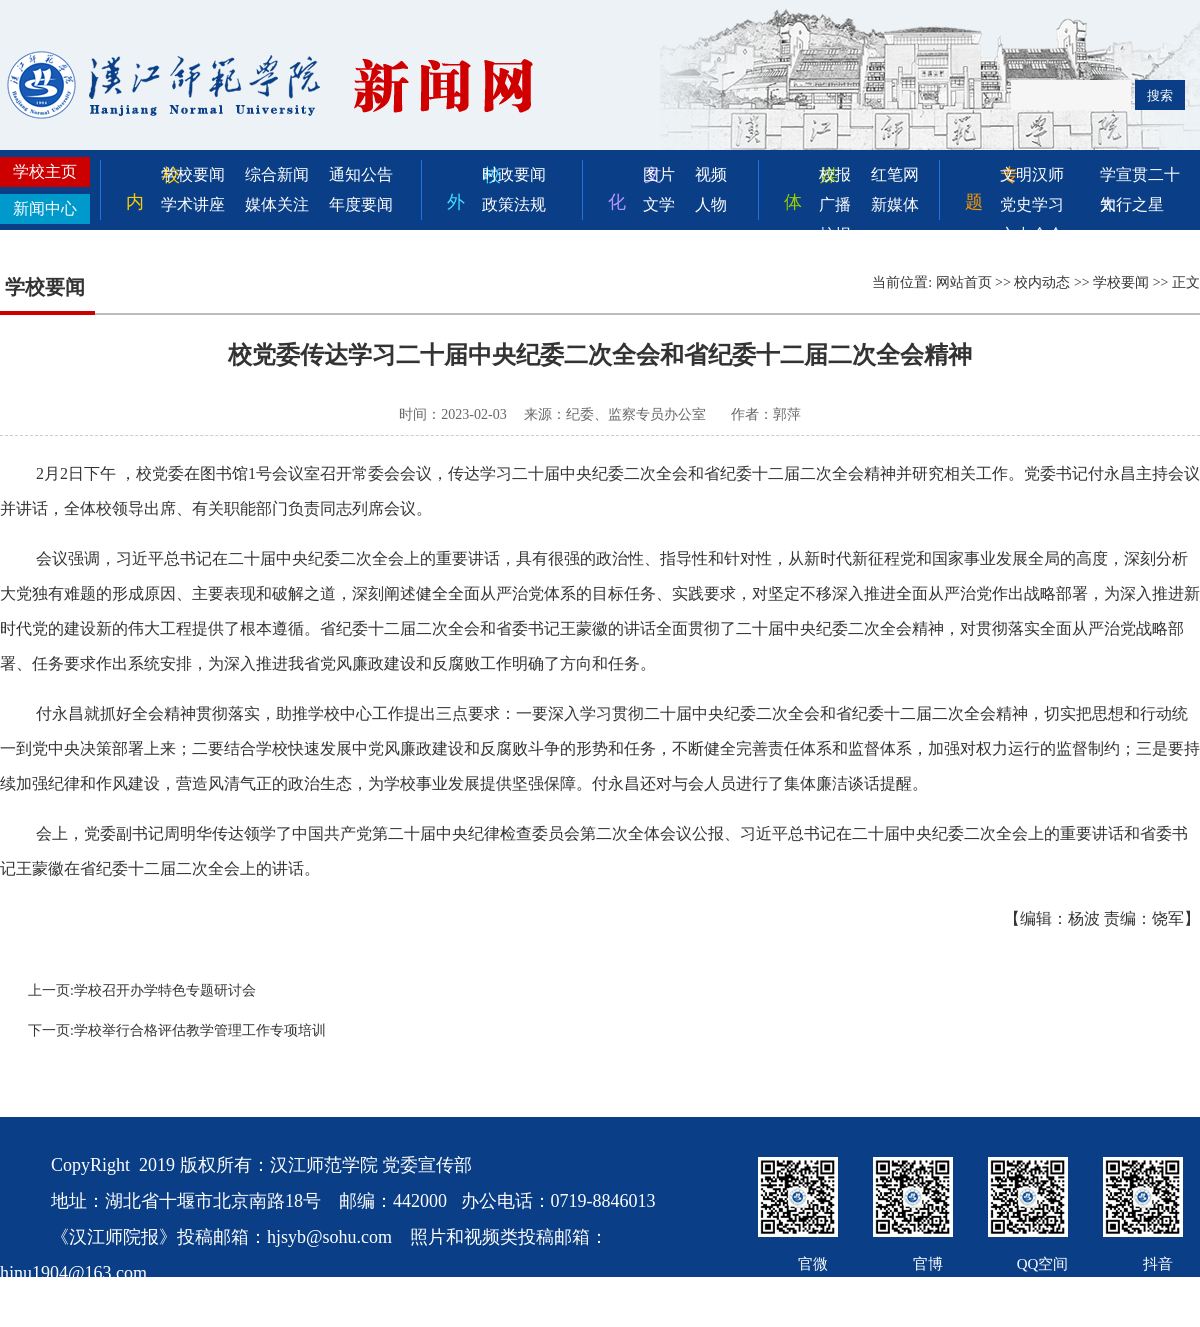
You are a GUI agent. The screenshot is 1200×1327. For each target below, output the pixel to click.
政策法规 (514, 204)
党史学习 (1032, 204)
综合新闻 (277, 174)
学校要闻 (193, 174)
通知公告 (361, 174)
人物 (711, 204)
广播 (835, 204)
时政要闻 (514, 174)
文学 (659, 204)
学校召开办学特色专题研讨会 (165, 990)
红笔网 (895, 174)
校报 (835, 174)
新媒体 (895, 204)
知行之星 (1132, 204)
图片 (659, 174)
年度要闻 (361, 204)
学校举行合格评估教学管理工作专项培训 (200, 1030)
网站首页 (964, 282)
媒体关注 (277, 204)
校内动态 (1042, 282)
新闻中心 (45, 208)
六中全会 (1032, 234)
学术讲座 (193, 204)
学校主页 (45, 171)
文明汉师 (1032, 174)
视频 (711, 174)
